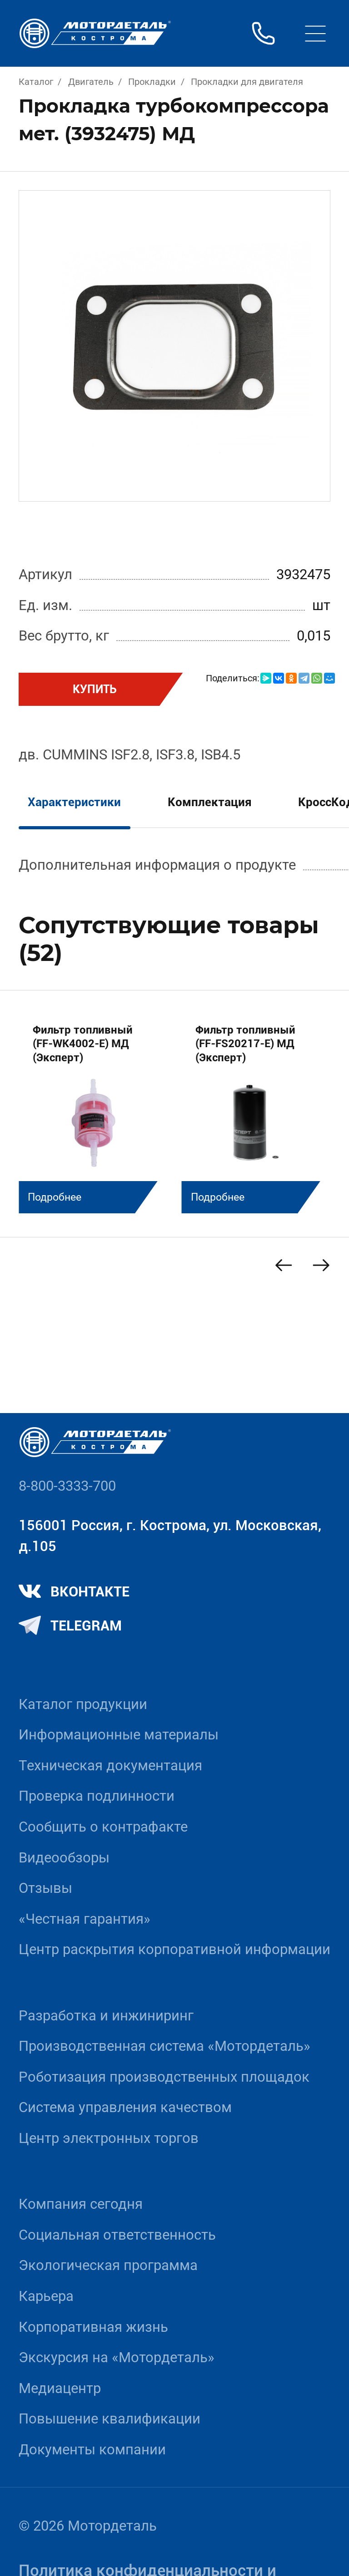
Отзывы (45, 1888)
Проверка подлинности (96, 1796)
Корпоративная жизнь (93, 2327)
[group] (93, 1111)
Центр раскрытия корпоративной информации (174, 1949)
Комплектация (210, 802)
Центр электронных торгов (109, 2138)
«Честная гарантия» (84, 1919)
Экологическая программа (108, 2265)
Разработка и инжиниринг (106, 2015)
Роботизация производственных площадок (164, 2077)
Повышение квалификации (109, 2418)
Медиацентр (60, 2388)
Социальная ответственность (117, 2234)
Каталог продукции (83, 1704)
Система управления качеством (125, 2107)
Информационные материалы (119, 1734)
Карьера (46, 2296)
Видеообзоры (64, 1857)
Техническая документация (110, 1765)
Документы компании (92, 2449)
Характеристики (74, 802)
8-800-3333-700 (67, 1486)
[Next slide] (321, 1265)
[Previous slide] (283, 1265)
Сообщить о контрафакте (103, 1826)
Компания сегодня (81, 2204)
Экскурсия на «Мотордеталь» (116, 2357)
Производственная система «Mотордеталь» (164, 2046)
